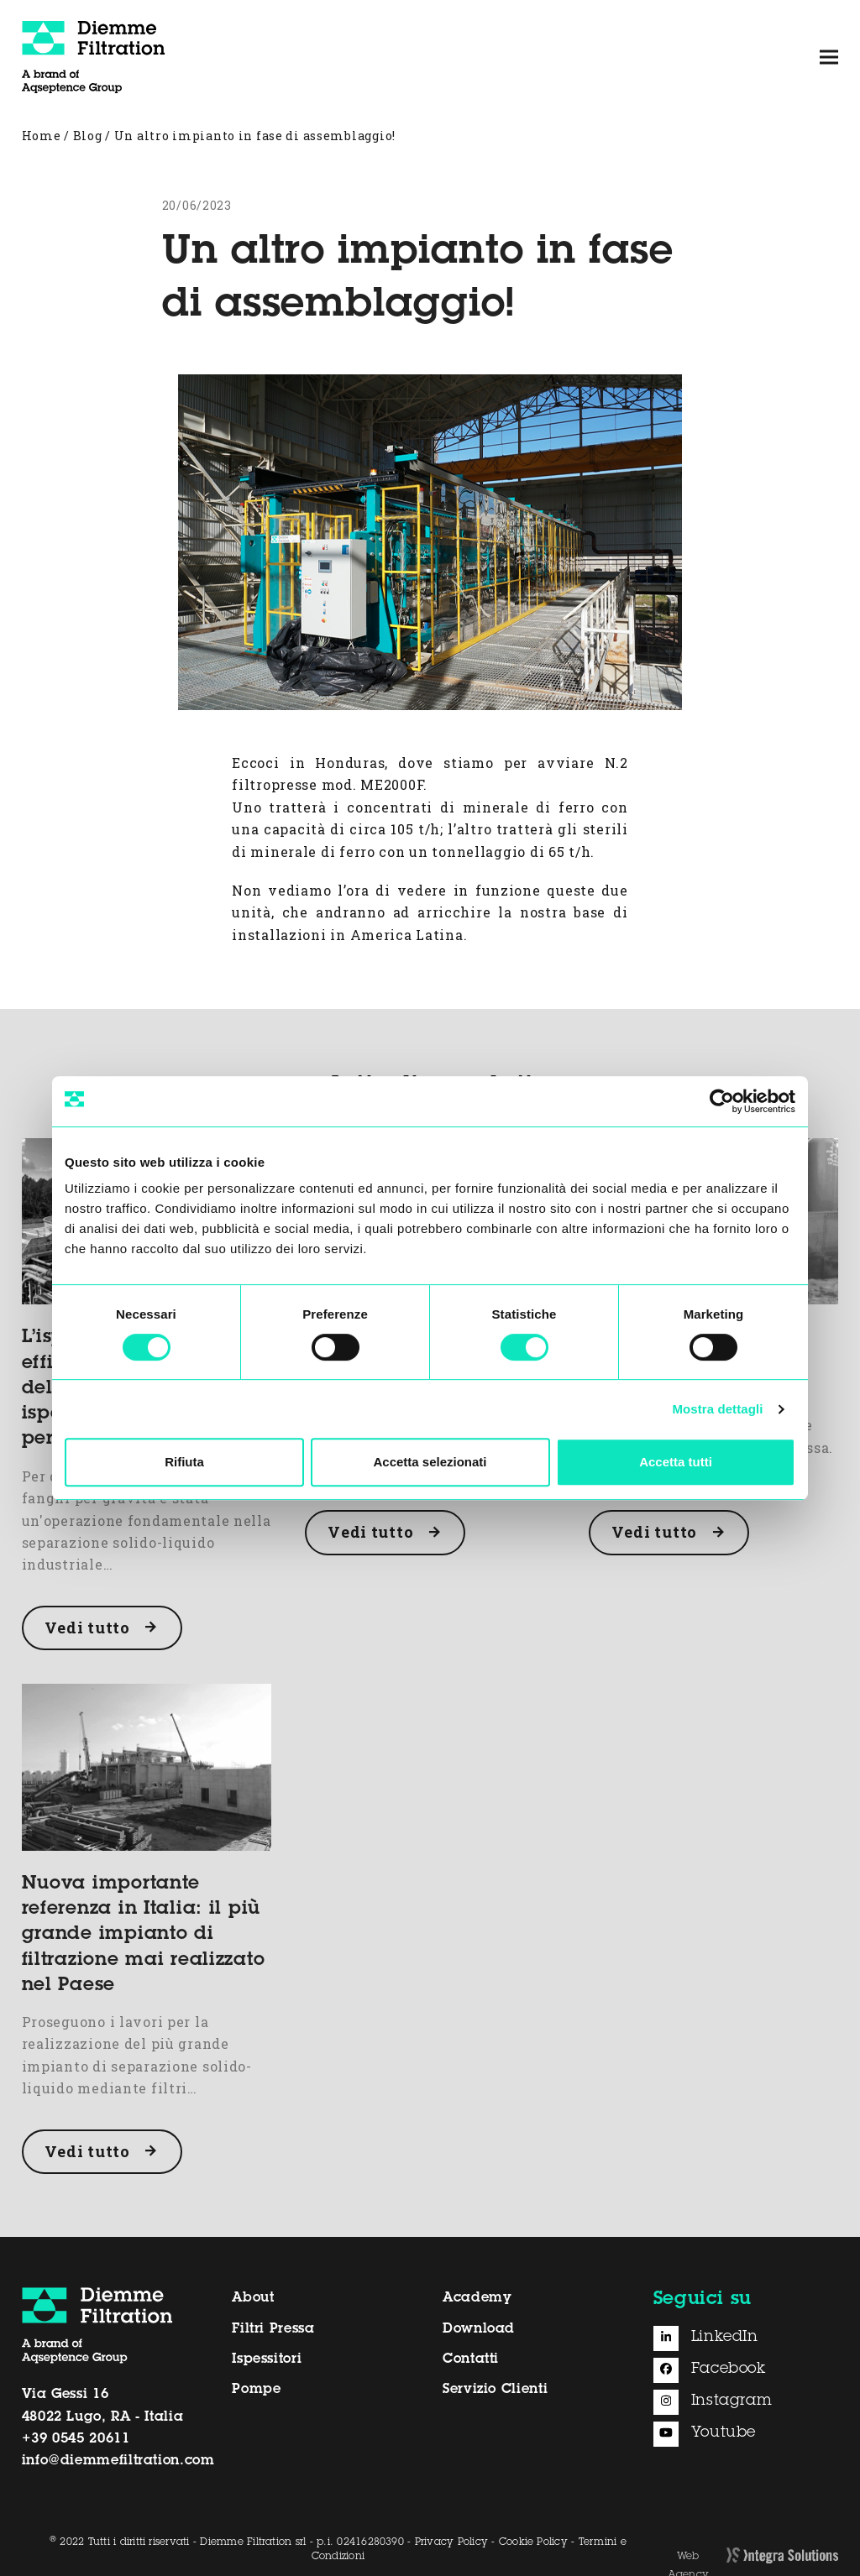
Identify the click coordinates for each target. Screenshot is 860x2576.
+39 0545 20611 (76, 2439)
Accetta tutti (675, 1462)
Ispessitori (267, 2359)
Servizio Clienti (495, 2389)
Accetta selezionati (429, 1462)
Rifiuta (184, 1462)
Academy (477, 2298)
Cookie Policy (533, 2542)
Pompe (256, 2389)
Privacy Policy (451, 2542)
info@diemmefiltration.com (118, 2461)
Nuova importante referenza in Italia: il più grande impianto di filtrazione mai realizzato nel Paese (143, 1935)
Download (479, 2329)
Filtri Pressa (273, 2329)
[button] (829, 57)
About (253, 2298)
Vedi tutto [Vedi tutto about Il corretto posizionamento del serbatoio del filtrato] (654, 1532)
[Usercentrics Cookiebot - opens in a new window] (721, 1101)
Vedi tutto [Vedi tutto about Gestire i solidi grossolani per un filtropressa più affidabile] (370, 1532)
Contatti (471, 2359)
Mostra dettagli (717, 1409)
